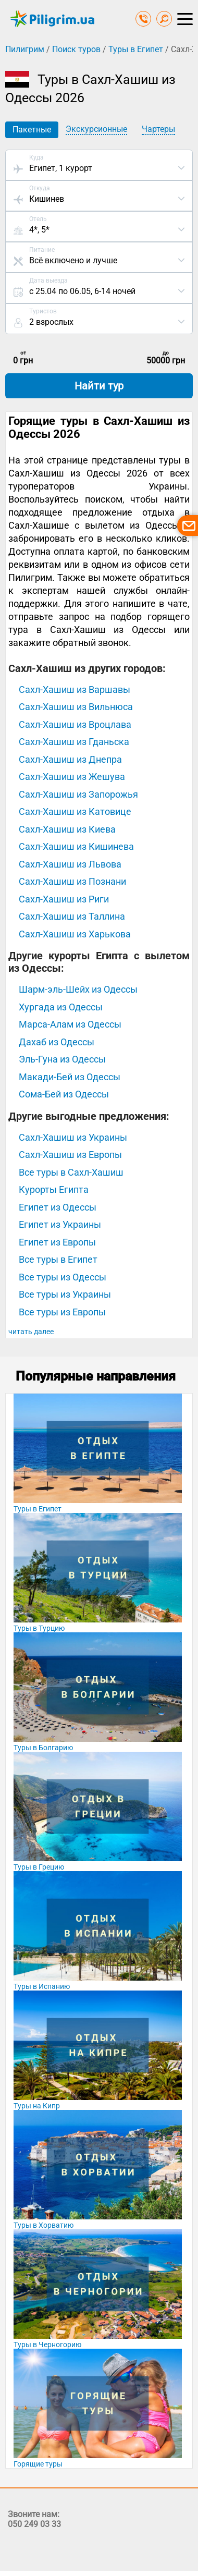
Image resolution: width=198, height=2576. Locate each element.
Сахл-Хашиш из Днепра (70, 759)
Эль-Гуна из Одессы (62, 1059)
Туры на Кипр (37, 2106)
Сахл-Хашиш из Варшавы (74, 689)
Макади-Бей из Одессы (69, 1076)
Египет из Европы (57, 1242)
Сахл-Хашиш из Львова (70, 864)
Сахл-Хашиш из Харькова (75, 934)
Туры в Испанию (42, 1986)
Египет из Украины (60, 1224)
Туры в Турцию (39, 1628)
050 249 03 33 (34, 2524)
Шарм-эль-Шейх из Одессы (78, 989)
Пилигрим (24, 49)
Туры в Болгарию (43, 1747)
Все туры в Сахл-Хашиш (71, 1172)
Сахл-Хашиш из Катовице (75, 811)
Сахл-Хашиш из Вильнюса (76, 706)
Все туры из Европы (62, 1312)
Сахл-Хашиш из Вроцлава (75, 724)
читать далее (31, 1331)
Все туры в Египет (58, 1259)
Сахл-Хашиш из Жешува (72, 776)
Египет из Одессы (57, 1207)
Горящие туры (38, 2464)
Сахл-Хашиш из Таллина (72, 916)
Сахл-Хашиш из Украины (73, 1137)
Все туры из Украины (65, 1294)
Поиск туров (76, 49)
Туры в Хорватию (43, 2225)
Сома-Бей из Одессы (64, 1094)
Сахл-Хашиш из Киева (67, 829)
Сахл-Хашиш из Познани (72, 881)
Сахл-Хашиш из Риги (64, 899)
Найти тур (99, 386)
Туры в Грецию (39, 1867)
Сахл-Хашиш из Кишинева (76, 846)
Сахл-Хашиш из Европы (70, 1154)
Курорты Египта (54, 1189)
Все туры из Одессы (62, 1277)
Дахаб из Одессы (56, 1041)
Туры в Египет (135, 49)
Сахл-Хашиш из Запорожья (78, 794)
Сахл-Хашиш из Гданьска (74, 741)
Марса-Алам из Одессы (70, 1024)
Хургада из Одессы (61, 1007)
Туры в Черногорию (47, 2344)
